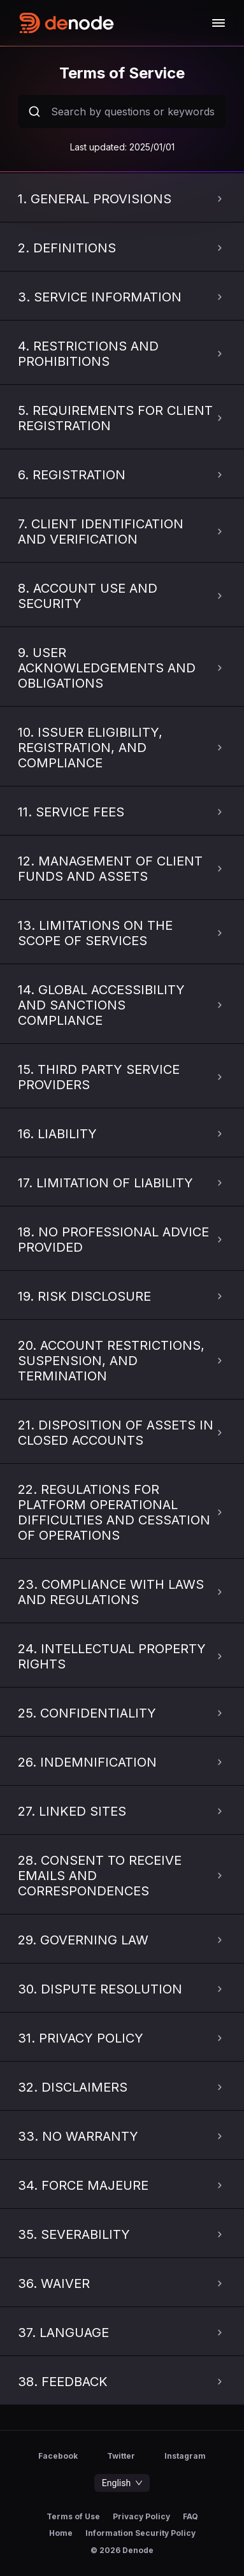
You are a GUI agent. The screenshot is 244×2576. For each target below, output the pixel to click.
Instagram (185, 2456)
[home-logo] (114, 23)
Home (61, 2533)
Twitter (121, 2456)
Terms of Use (73, 2516)
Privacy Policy (141, 2516)
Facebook (58, 2456)
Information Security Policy (140, 2533)
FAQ (190, 2516)
